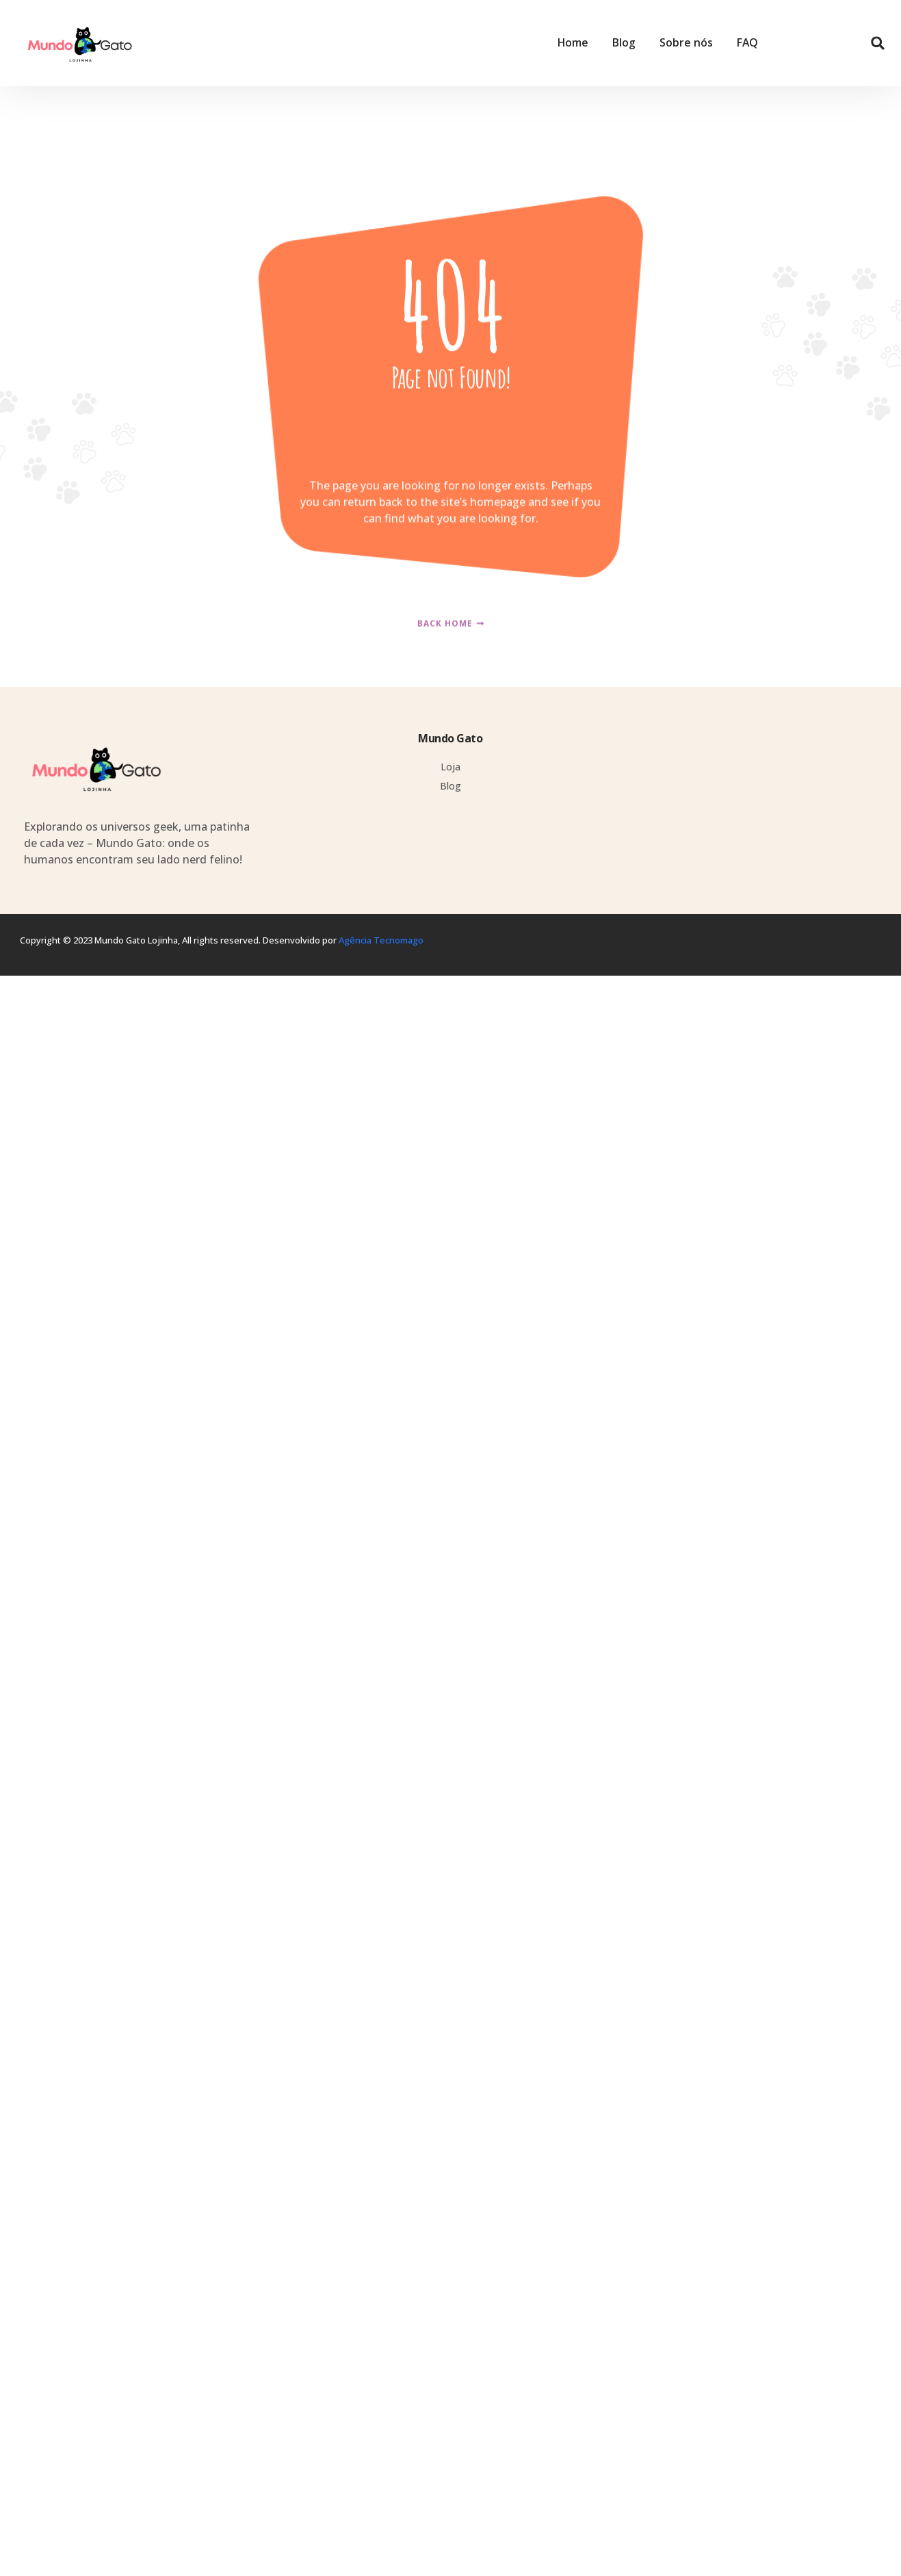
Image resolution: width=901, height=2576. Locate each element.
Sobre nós (686, 43)
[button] (877, 43)
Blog (624, 43)
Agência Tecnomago (381, 940)
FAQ (748, 43)
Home (572, 43)
